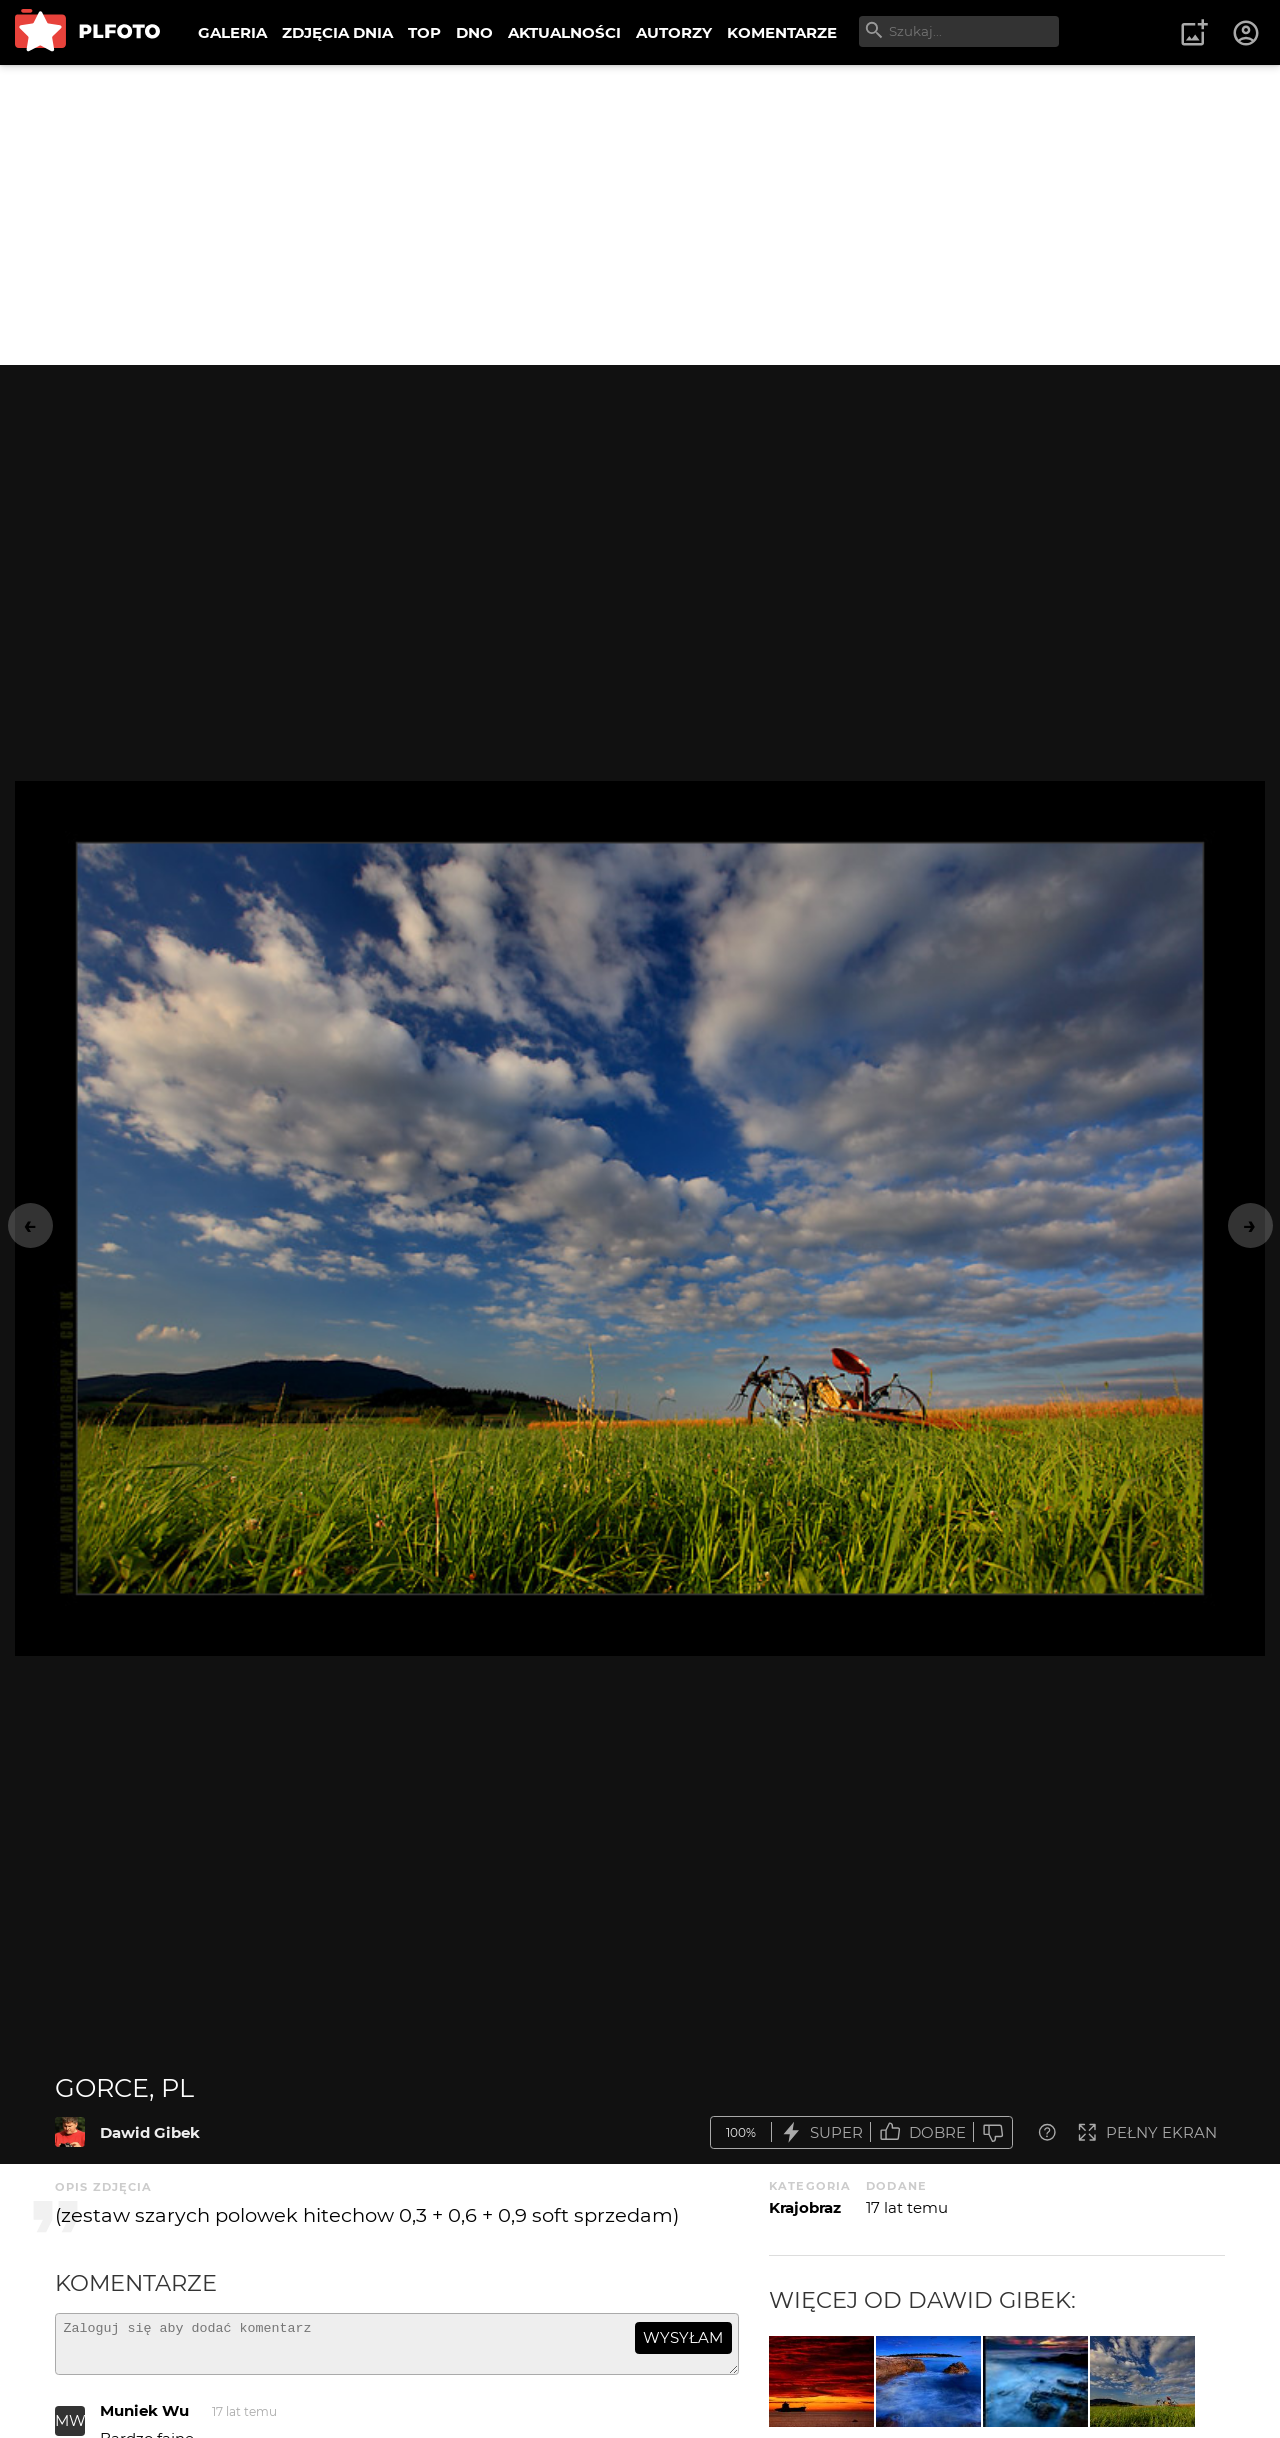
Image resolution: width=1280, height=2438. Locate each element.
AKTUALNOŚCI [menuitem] (564, 32)
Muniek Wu (144, 2419)
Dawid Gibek (150, 2132)
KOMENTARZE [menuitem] (782, 32)
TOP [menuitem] (424, 32)
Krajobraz (805, 2207)
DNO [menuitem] (474, 32)
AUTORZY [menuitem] (674, 32)
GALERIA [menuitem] (232, 32)
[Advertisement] (640, 215)
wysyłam (683, 2337)
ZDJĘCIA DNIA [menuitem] (337, 32)
